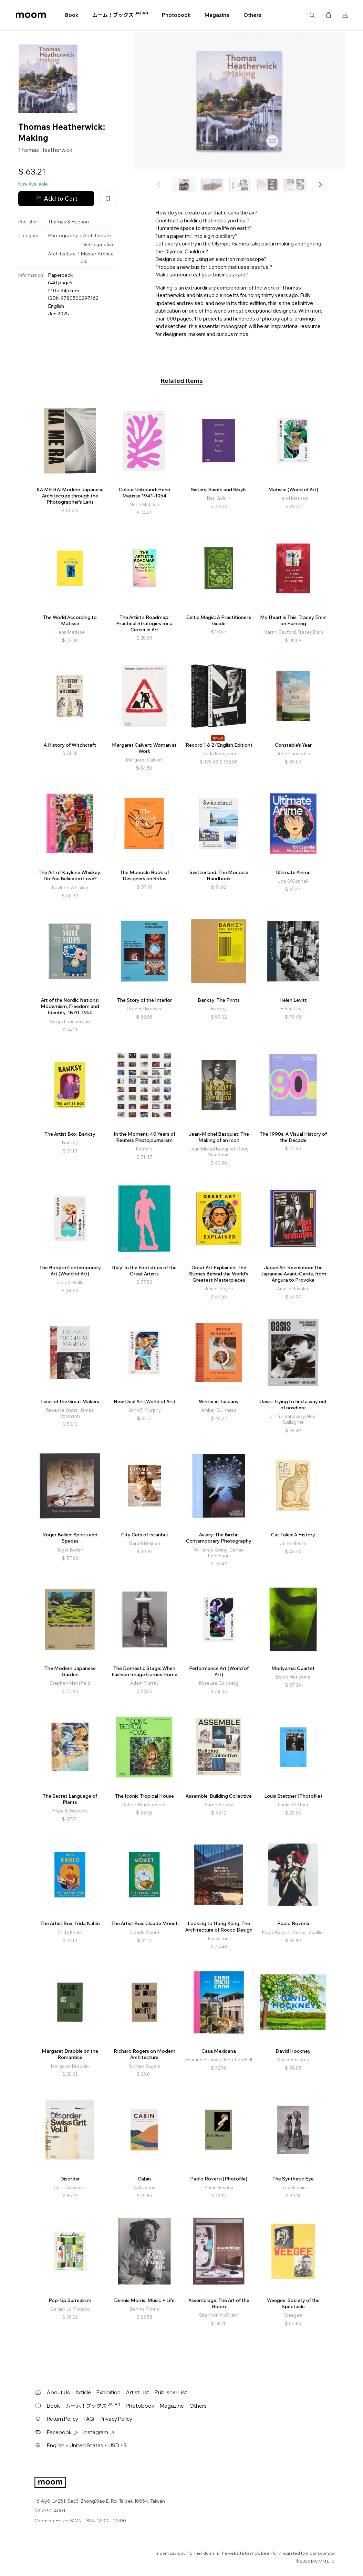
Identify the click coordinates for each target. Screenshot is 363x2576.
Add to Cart (56, 198)
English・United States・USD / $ (87, 2445)
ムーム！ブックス (120, 14)
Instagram (98, 2432)
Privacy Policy (116, 2419)
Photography (63, 235)
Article (83, 2392)
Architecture (97, 235)
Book (72, 15)
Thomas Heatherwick (45, 149)
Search (312, 15)
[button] (320, 184)
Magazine (217, 15)
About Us (58, 2392)
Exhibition (108, 2392)
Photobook (176, 15)
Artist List (137, 2392)
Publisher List (171, 2392)
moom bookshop (31, 15)
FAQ (89, 2419)
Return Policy (62, 2419)
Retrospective (99, 244)
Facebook (62, 2432)
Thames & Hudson (68, 222)
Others (252, 15)
